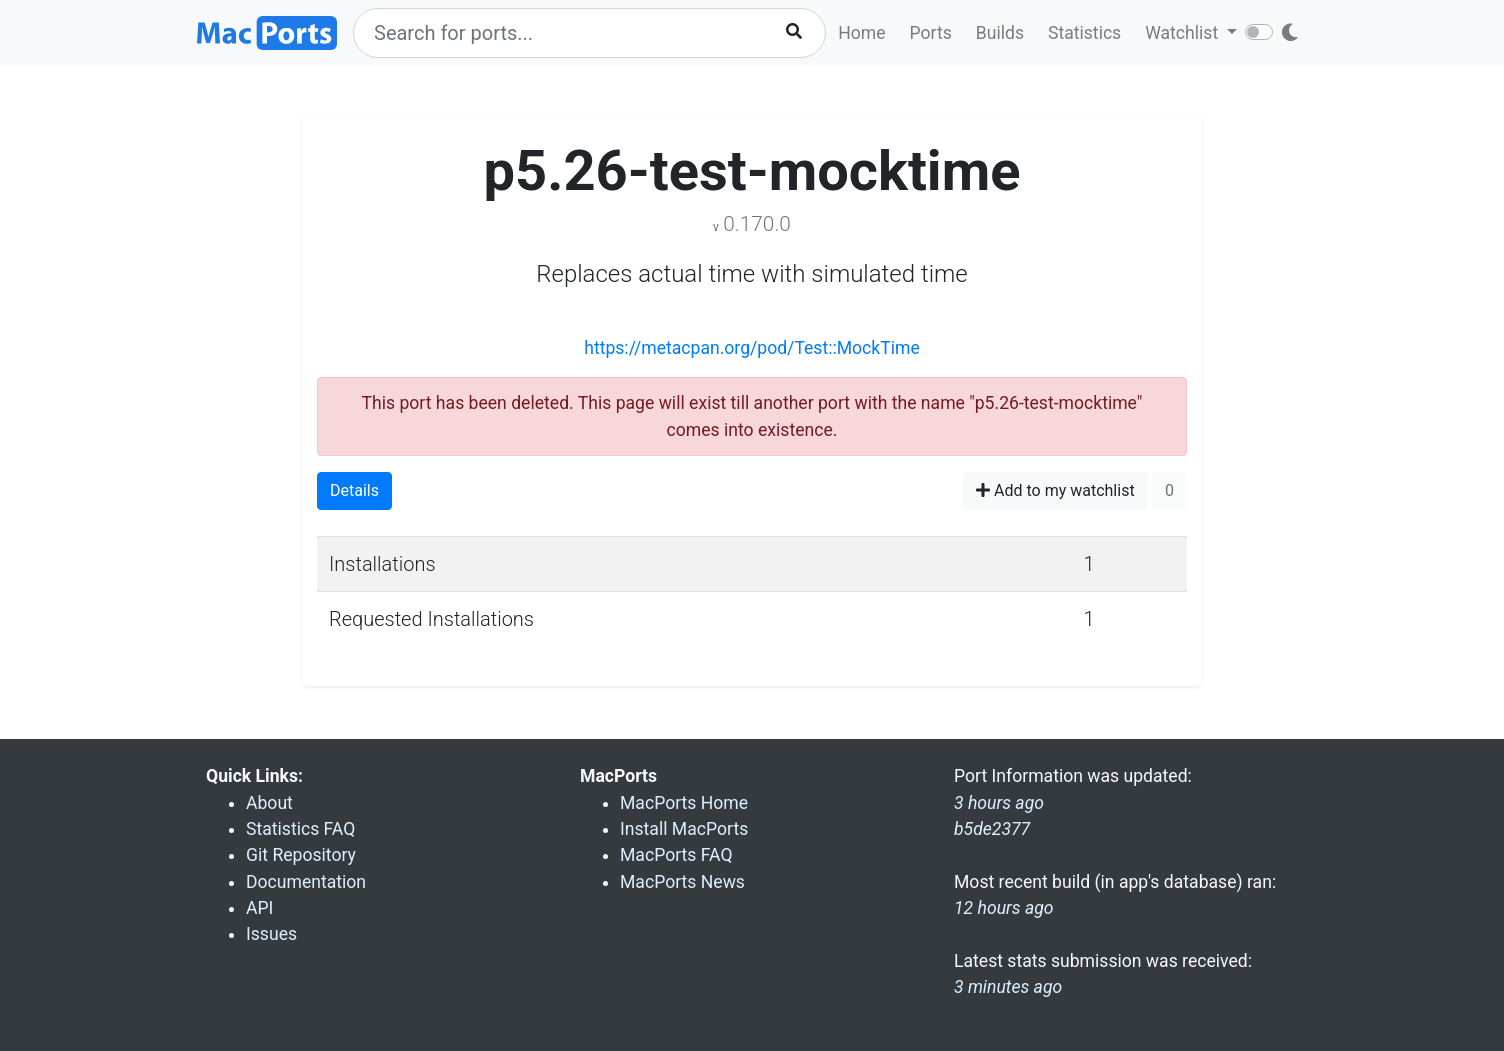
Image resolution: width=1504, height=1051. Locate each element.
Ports (931, 33)
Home (861, 33)
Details (354, 490)
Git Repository (301, 855)
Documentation (306, 882)
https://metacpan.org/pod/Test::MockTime (752, 348)
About (269, 803)
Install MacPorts (684, 829)
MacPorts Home (684, 803)
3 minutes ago (1008, 987)
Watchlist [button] (1183, 33)
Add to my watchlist (1055, 490)
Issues (271, 934)
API (259, 908)
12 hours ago (1004, 908)
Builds (1000, 33)
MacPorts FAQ (676, 855)
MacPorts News (682, 882)
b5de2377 (992, 829)
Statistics (1084, 33)
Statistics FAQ (300, 829)
